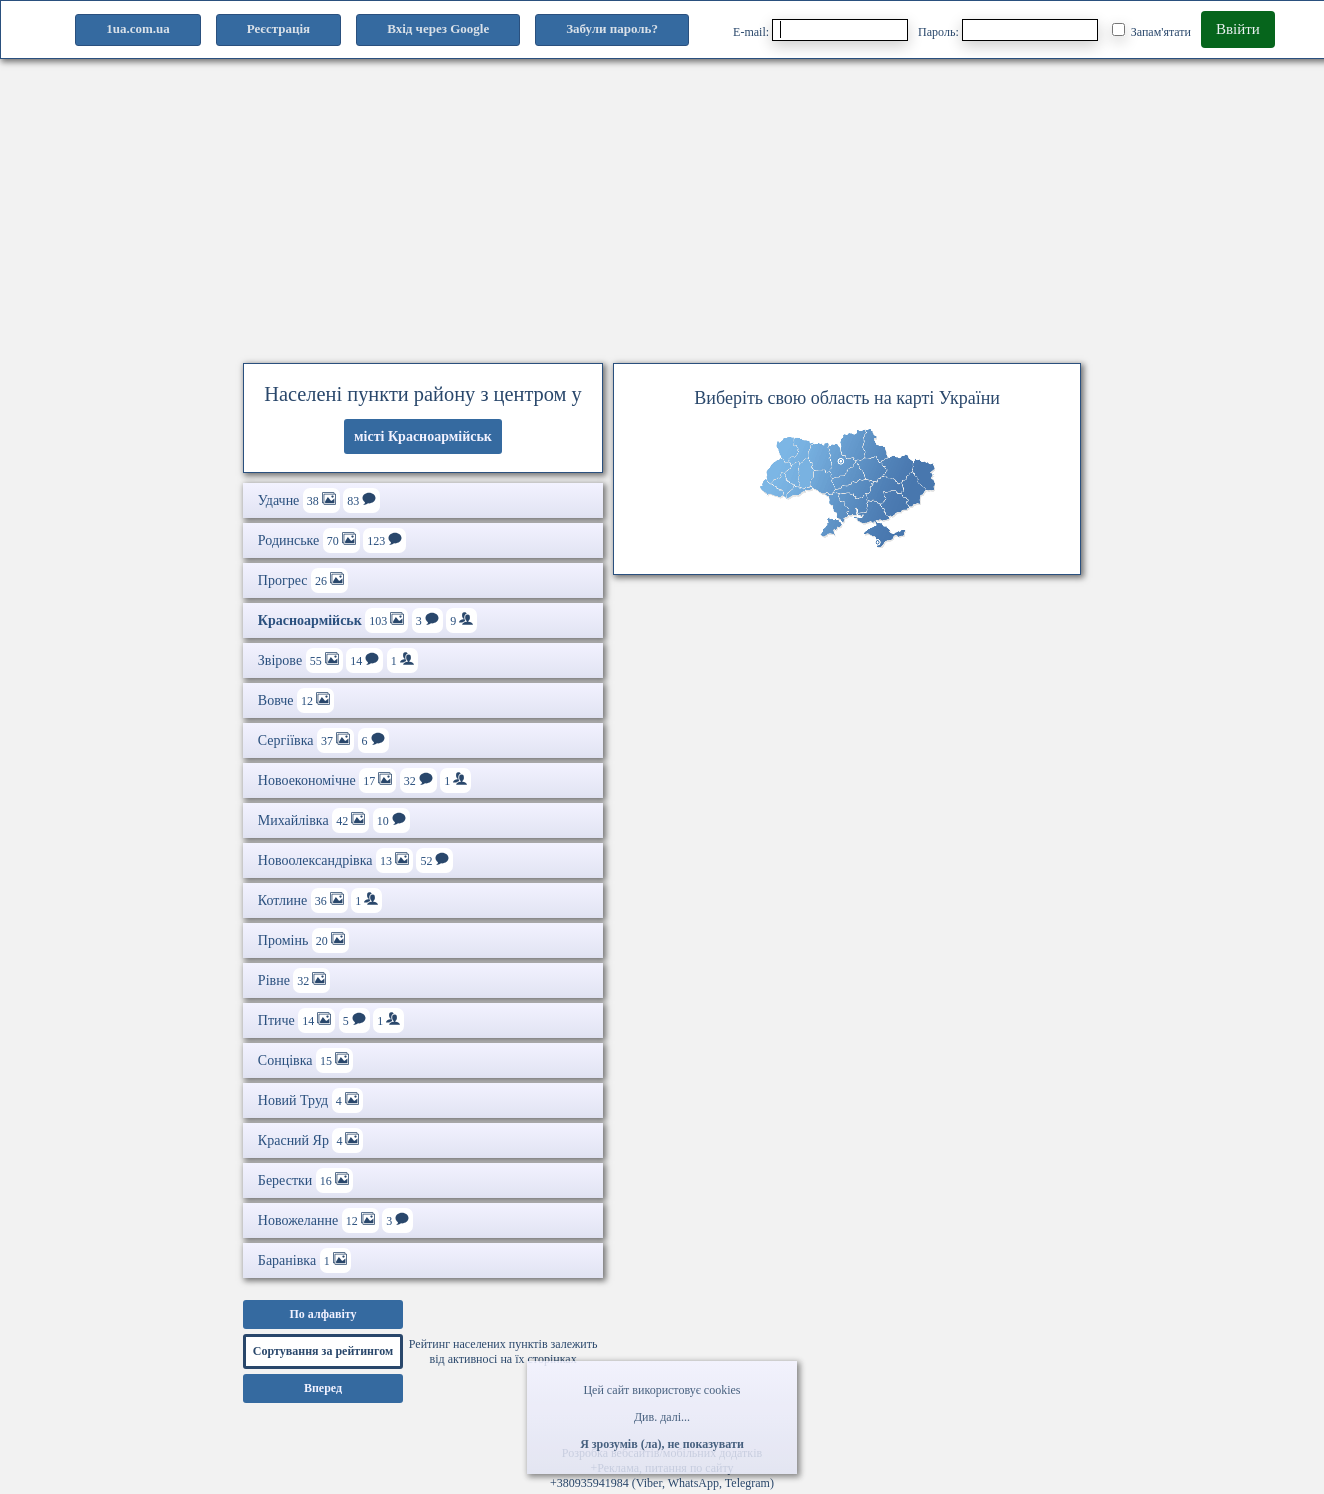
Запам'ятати (1151, 31)
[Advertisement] (662, 205)
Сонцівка (305, 1060)
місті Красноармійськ (423, 436)
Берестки (305, 1180)
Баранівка (304, 1260)
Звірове (338, 660)
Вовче (296, 700)
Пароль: (1008, 30)
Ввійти (1238, 29)
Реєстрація (278, 28)
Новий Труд (310, 1100)
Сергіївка (323, 740)
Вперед (323, 1388)
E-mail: (820, 30)
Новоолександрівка (356, 860)
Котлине (320, 900)
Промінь (303, 940)
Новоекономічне (364, 780)
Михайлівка (334, 820)
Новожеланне (335, 1220)
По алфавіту (322, 1314)
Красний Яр (311, 1140)
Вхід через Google (438, 28)
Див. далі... (662, 1417)
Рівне (294, 980)
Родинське (332, 540)
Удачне (319, 500)
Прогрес (303, 580)
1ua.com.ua (138, 28)
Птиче (331, 1020)
